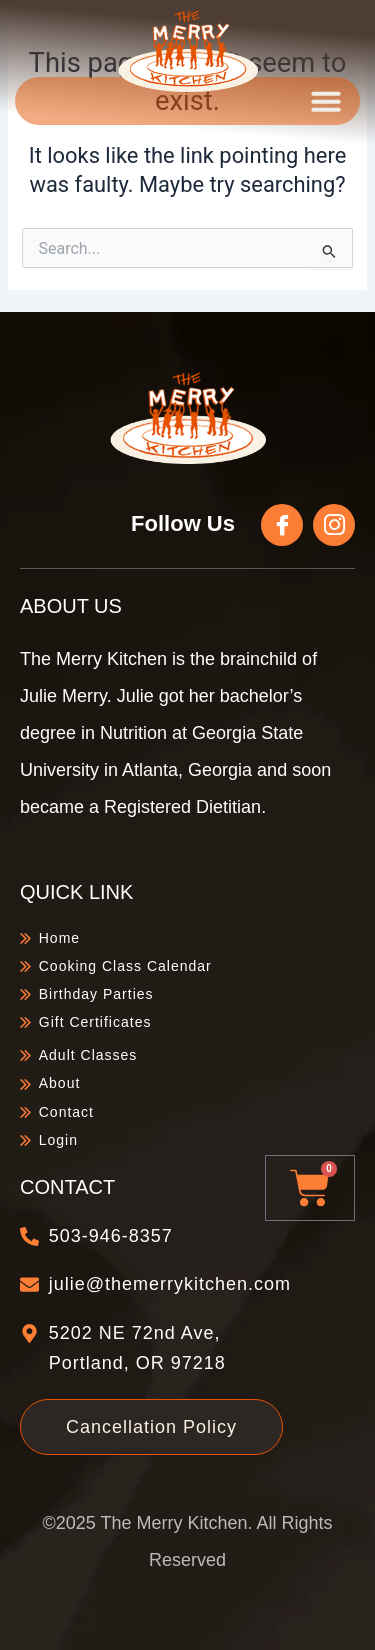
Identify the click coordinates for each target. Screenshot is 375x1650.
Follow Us (183, 523)
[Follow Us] (282, 525)
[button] (326, 101)
